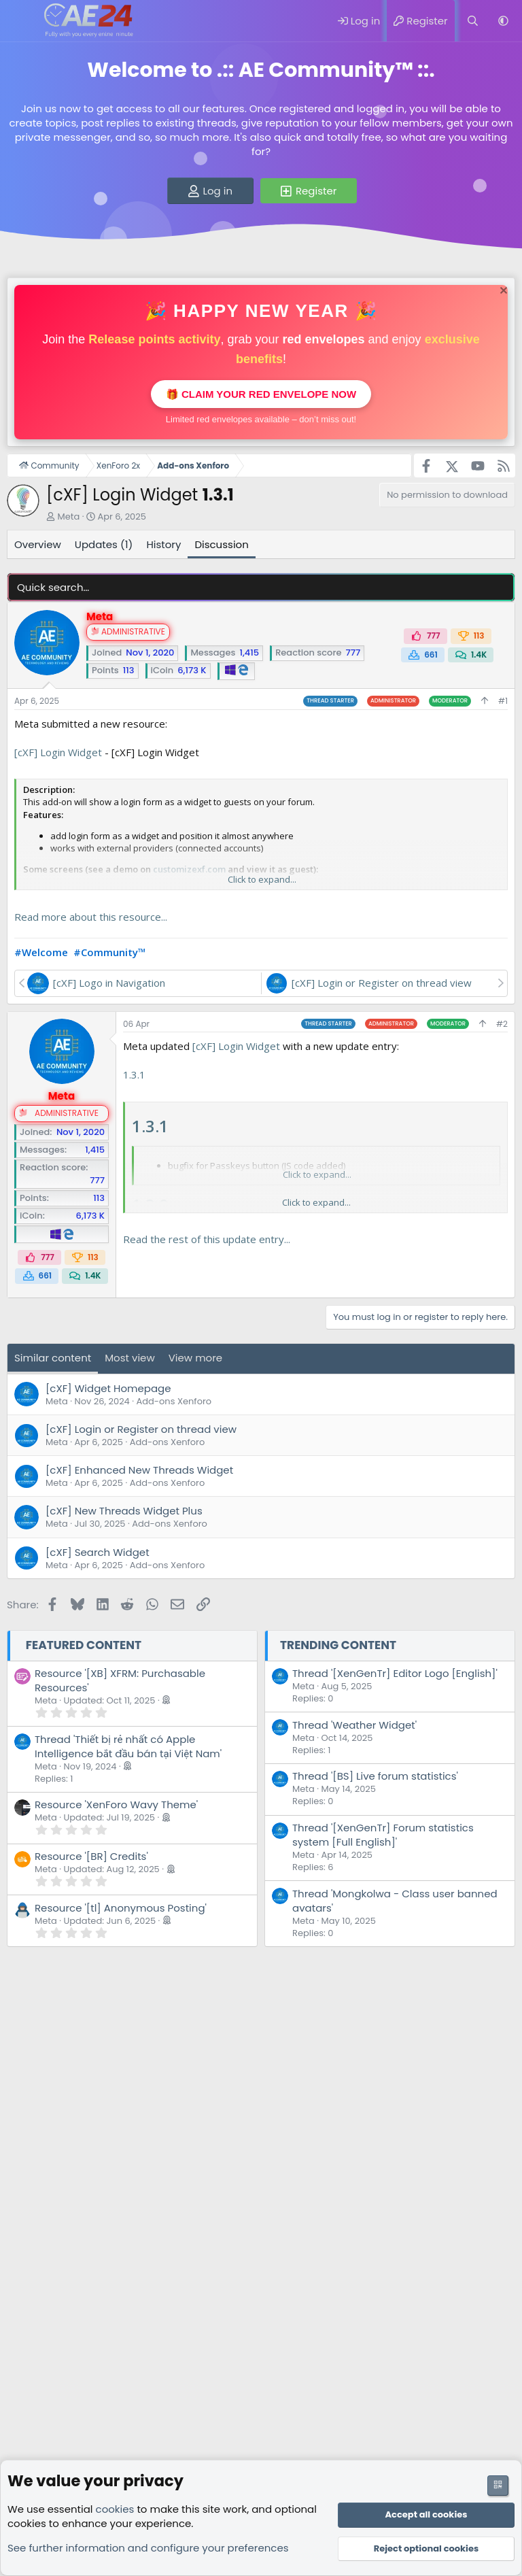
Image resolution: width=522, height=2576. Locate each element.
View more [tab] (195, 1358)
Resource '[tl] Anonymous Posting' (121, 1908)
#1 (503, 701)
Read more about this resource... (90, 916)
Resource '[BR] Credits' (91, 1856)
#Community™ (109, 952)
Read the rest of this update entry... (206, 1239)
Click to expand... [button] (262, 879)
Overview (37, 544)
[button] (503, 20)
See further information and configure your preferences (148, 2548)
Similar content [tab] (52, 1358)
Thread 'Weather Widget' (354, 1725)
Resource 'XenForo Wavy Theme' (116, 1804)
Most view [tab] (130, 1358)
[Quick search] (261, 587)
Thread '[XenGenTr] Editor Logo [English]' (395, 1673)
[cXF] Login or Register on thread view (382, 982)
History (163, 544)
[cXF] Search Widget (98, 1552)
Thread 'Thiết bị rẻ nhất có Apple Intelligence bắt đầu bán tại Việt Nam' (128, 1746)
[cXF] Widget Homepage (108, 1388)
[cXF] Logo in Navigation (109, 982)
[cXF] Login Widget (58, 752)
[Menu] (19, 21)
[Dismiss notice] (502, 292)
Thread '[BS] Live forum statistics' (375, 1776)
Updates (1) (104, 544)
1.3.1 (134, 1074)
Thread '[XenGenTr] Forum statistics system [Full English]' (383, 1834)
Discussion (221, 544)
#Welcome (41, 952)
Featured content (83, 1645)
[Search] (472, 20)
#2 (502, 1024)
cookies (115, 2509)
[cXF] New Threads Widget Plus (124, 1511)
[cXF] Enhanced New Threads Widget (139, 1470)
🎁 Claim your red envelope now (261, 394)
